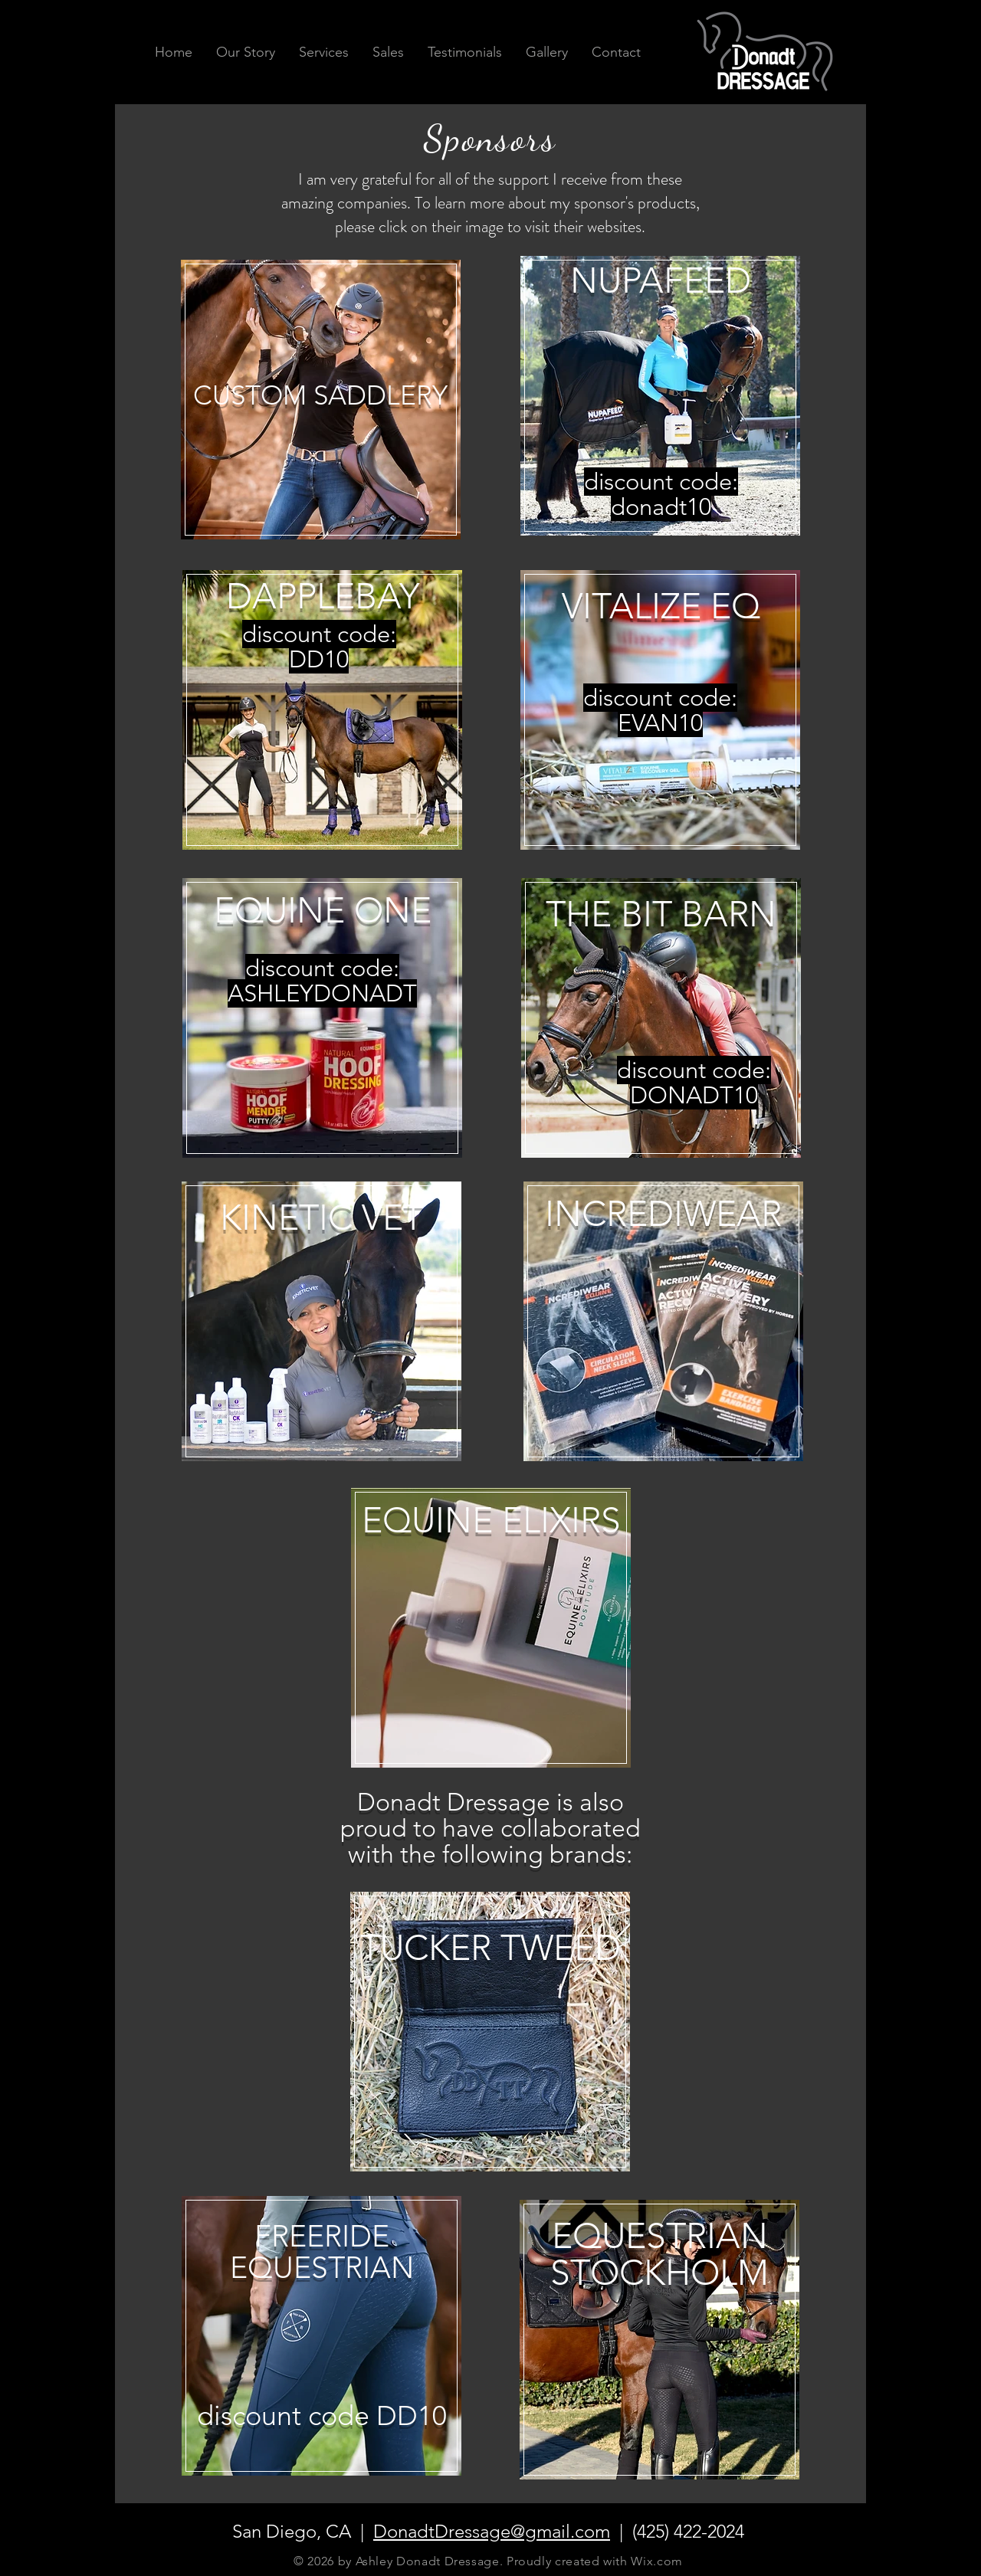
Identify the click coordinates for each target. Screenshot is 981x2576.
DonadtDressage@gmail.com (491, 2531)
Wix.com (656, 2561)
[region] (321, 419)
